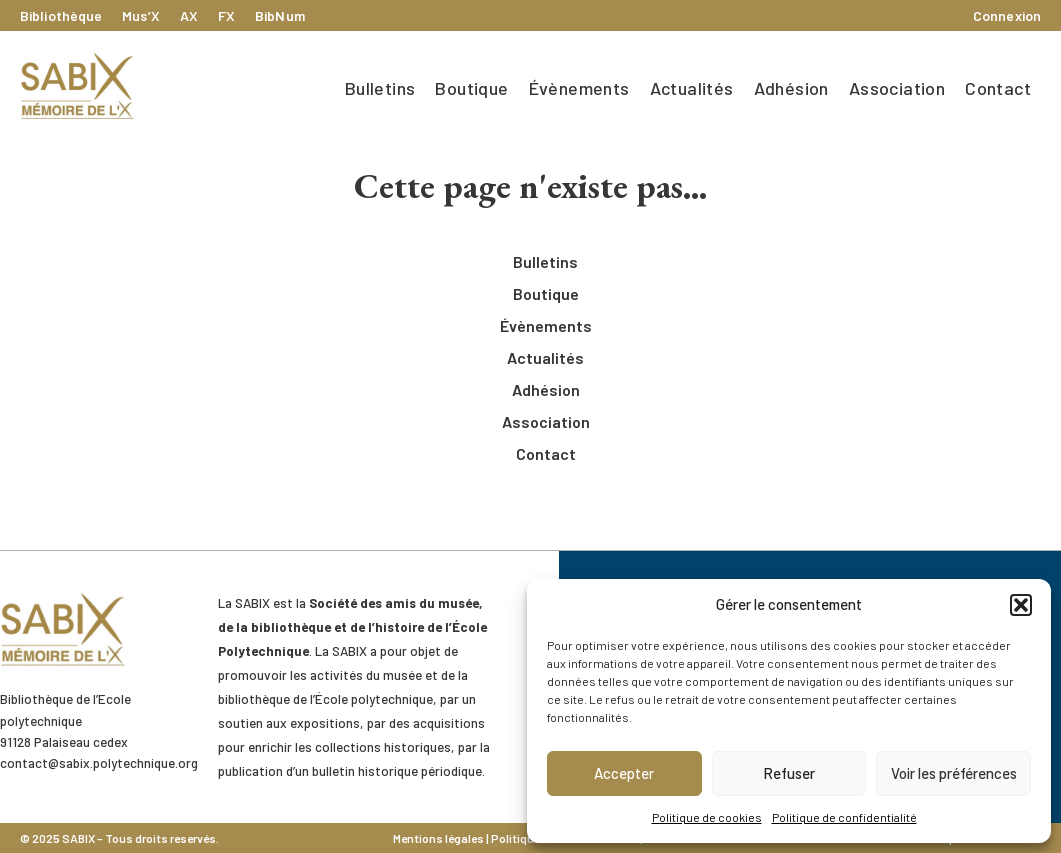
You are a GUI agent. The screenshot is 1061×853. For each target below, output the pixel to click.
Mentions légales (438, 838)
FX (226, 15)
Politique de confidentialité (844, 817)
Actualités (692, 88)
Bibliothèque (61, 15)
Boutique (471, 88)
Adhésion (791, 88)
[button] (1021, 605)
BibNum (280, 15)
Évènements (579, 88)
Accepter (624, 773)
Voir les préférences (954, 773)
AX (189, 15)
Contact (998, 88)
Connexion (1007, 15)
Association (897, 88)
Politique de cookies (707, 817)
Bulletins (380, 88)
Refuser (789, 773)
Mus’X (141, 15)
